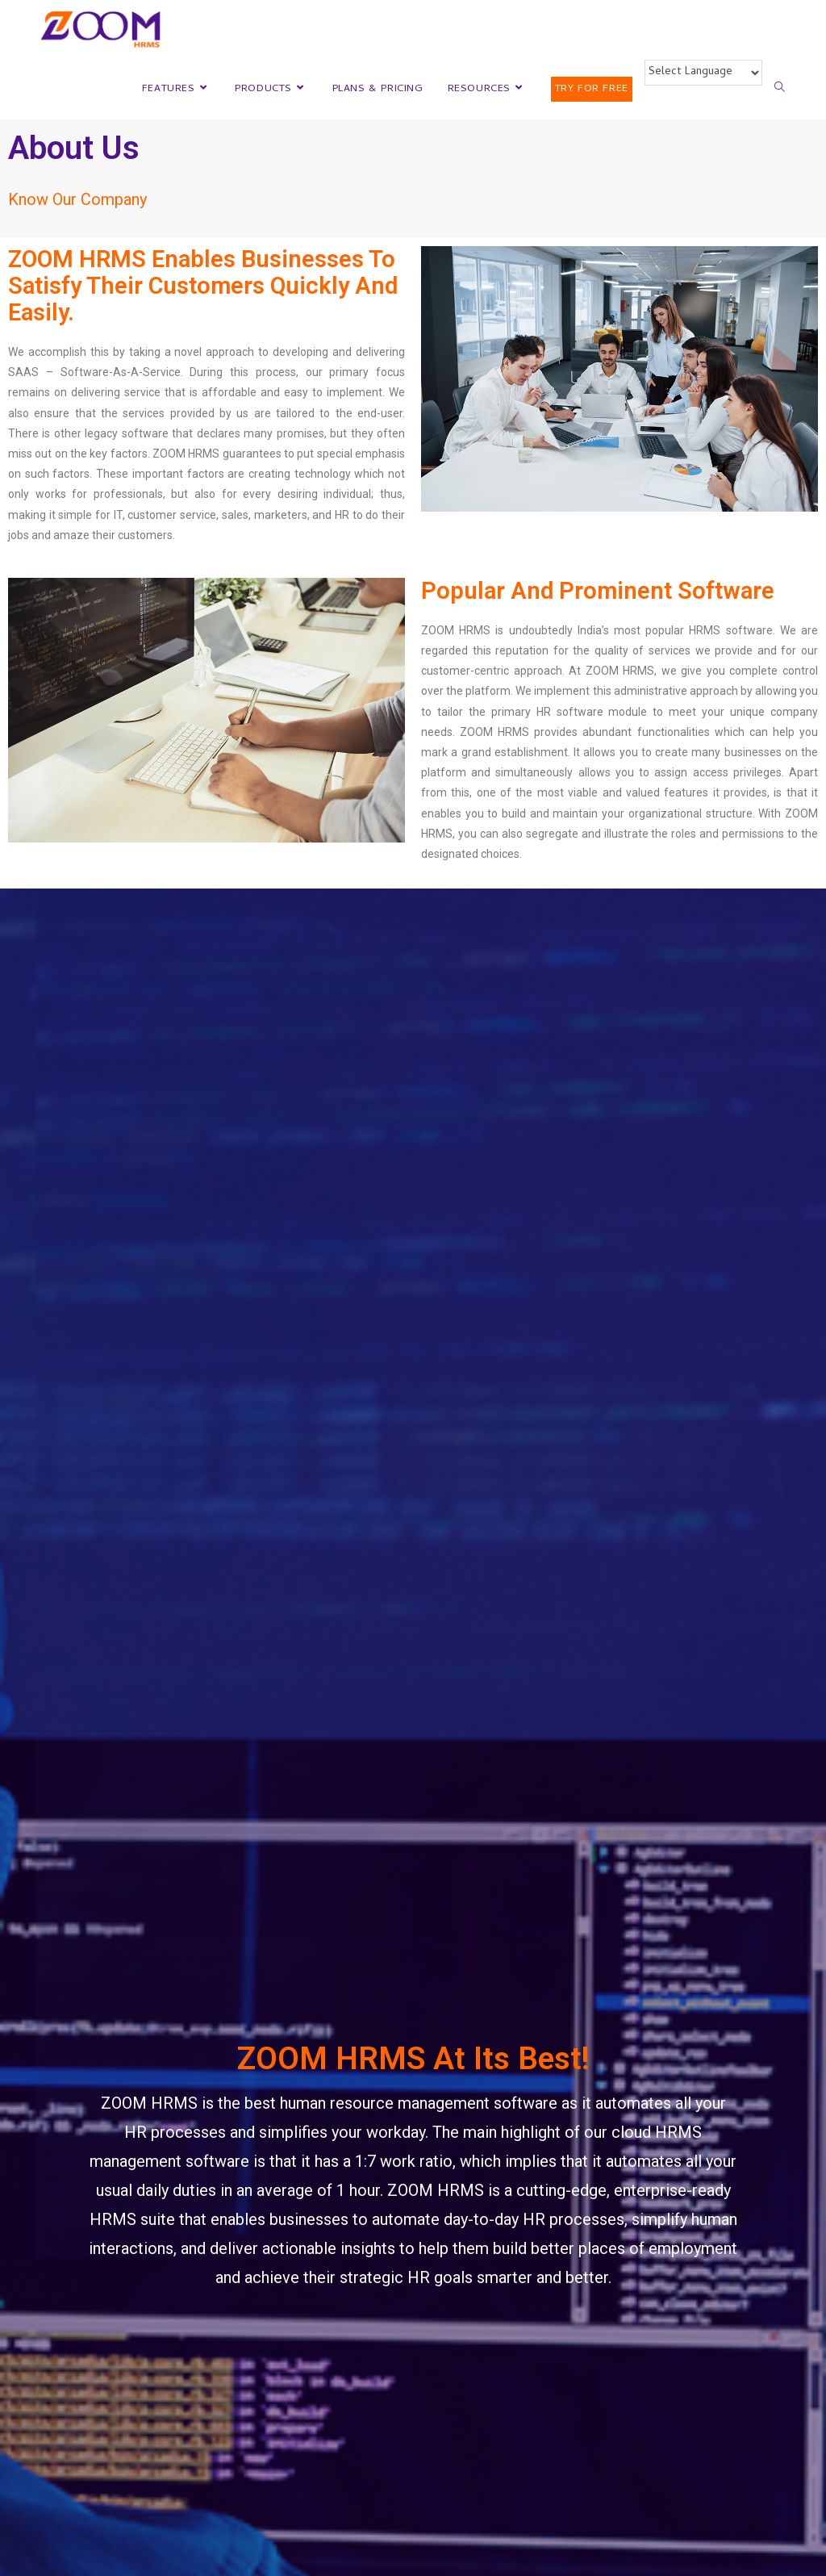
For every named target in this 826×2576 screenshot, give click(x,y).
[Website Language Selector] (703, 73)
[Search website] (779, 89)
